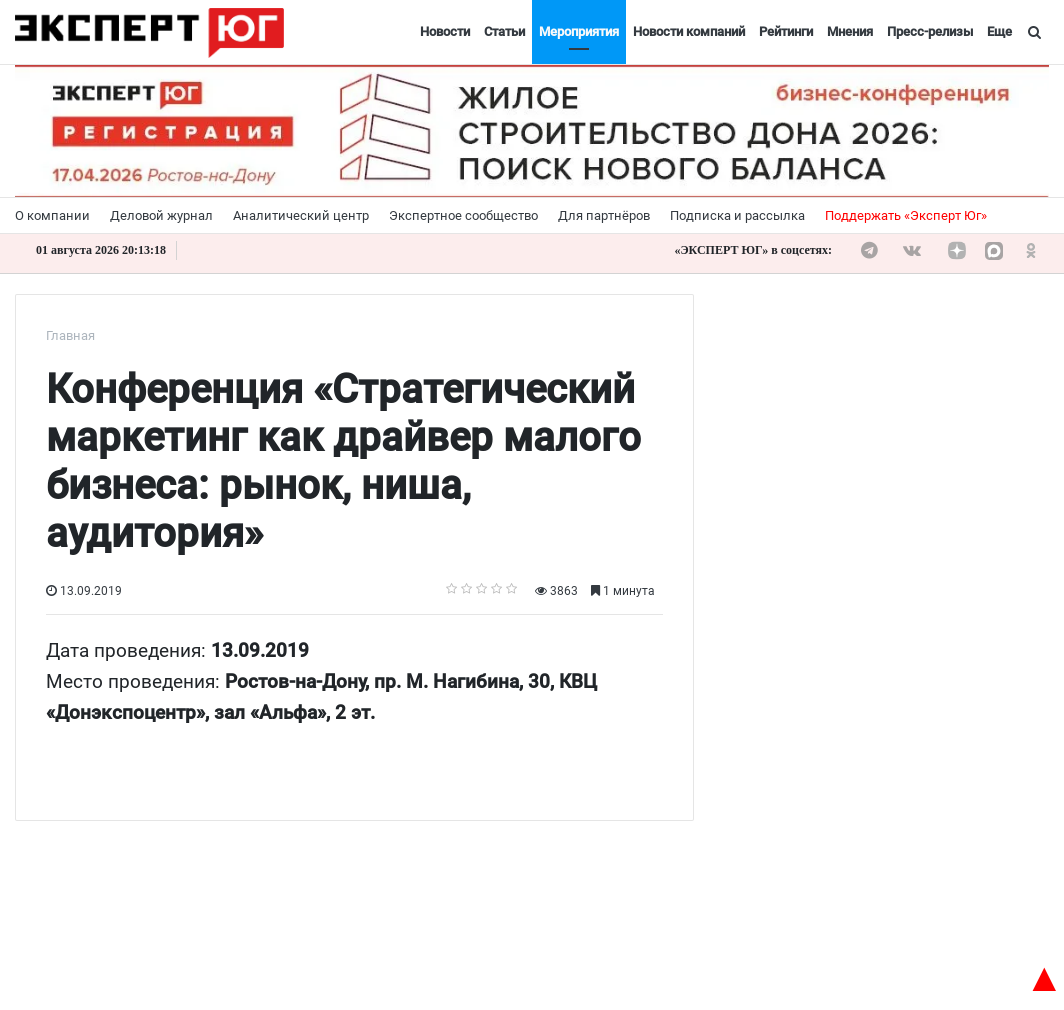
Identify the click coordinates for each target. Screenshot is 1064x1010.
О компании (52, 215)
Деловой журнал (161, 215)
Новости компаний (689, 31)
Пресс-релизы (930, 31)
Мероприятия (579, 31)
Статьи (504, 31)
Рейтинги (786, 31)
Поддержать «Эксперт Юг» (906, 215)
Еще (999, 31)
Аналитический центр (301, 215)
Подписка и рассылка (737, 215)
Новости (445, 31)
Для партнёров (604, 215)
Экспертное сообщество (463, 215)
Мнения (850, 31)
